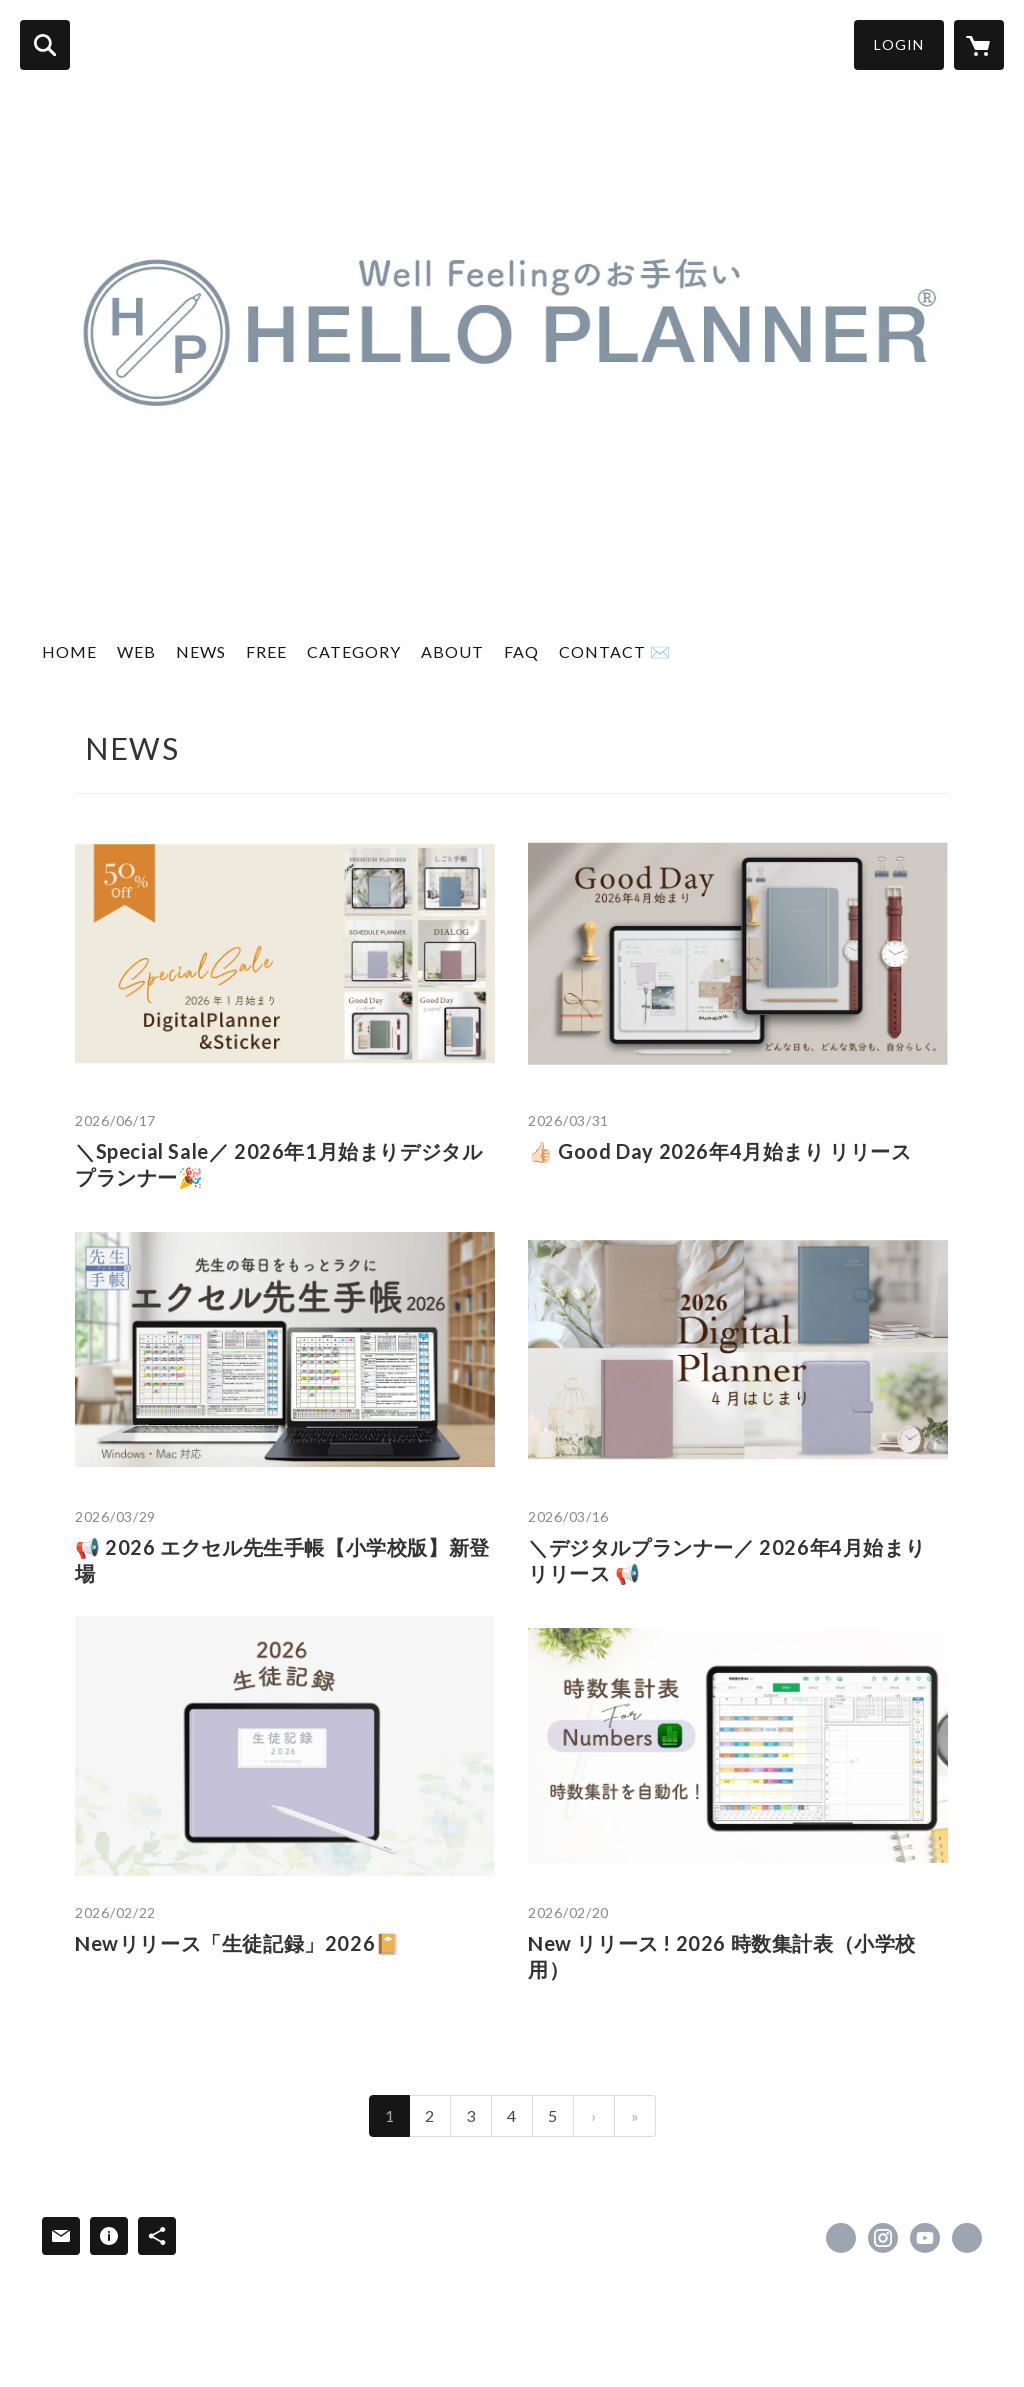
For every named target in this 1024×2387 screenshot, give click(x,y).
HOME (69, 651)
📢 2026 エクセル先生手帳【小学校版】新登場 (282, 1560)
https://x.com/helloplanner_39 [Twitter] (841, 2238)
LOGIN (899, 44)
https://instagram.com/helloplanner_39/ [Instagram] (883, 2238)
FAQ (521, 651)
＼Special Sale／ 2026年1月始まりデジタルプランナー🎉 (278, 1164)
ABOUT (452, 651)
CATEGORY (354, 651)
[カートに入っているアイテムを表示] (979, 45)
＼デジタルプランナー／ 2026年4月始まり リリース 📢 (726, 1560)
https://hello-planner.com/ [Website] (967, 2238)
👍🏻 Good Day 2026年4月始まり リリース (720, 1151)
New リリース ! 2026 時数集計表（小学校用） (722, 1956)
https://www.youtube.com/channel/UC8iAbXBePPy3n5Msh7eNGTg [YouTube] (925, 2238)
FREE (266, 651)
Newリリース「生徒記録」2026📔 (238, 1943)
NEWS (201, 651)
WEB (136, 651)
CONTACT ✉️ (615, 651)
